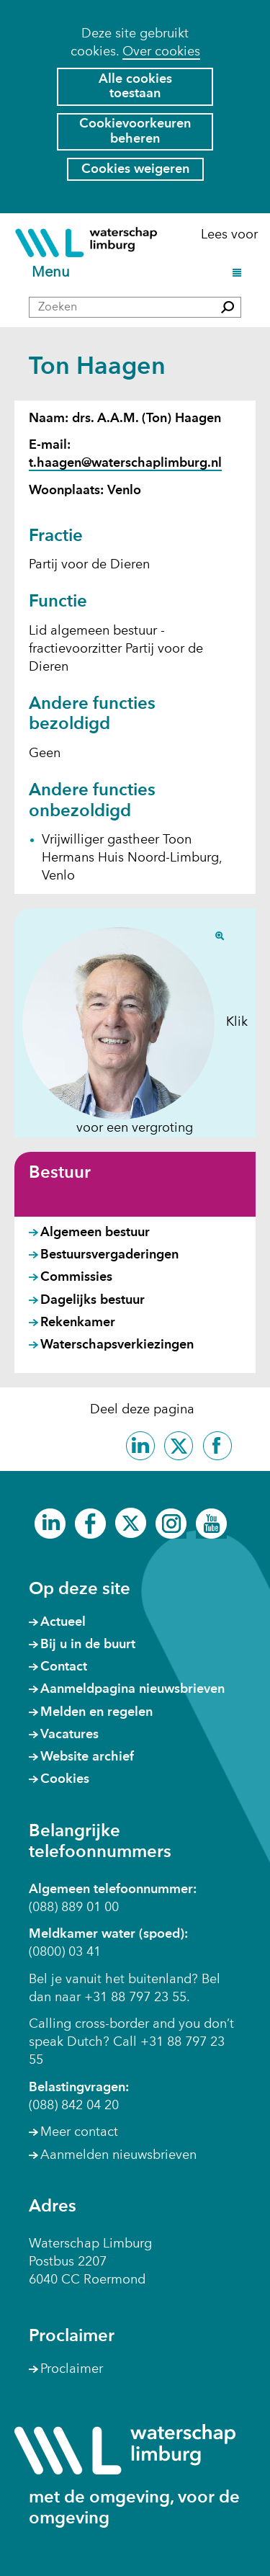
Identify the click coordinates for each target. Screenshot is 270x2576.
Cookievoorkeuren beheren (135, 131)
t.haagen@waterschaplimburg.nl (125, 463)
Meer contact (79, 2132)
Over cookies (161, 51)
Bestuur (60, 1173)
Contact (63, 1666)
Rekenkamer (77, 1322)
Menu (53, 273)
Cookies (64, 1779)
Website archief (87, 1756)
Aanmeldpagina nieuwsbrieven (132, 1689)
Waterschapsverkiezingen (117, 1344)
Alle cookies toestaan (135, 87)
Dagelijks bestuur (92, 1300)
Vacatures (69, 1734)
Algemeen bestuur (95, 1232)
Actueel (63, 1622)
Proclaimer (71, 2369)
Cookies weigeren (135, 169)
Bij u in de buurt (87, 1644)
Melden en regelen (96, 1712)
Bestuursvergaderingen (109, 1254)
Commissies (76, 1277)
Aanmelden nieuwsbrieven (118, 2155)
